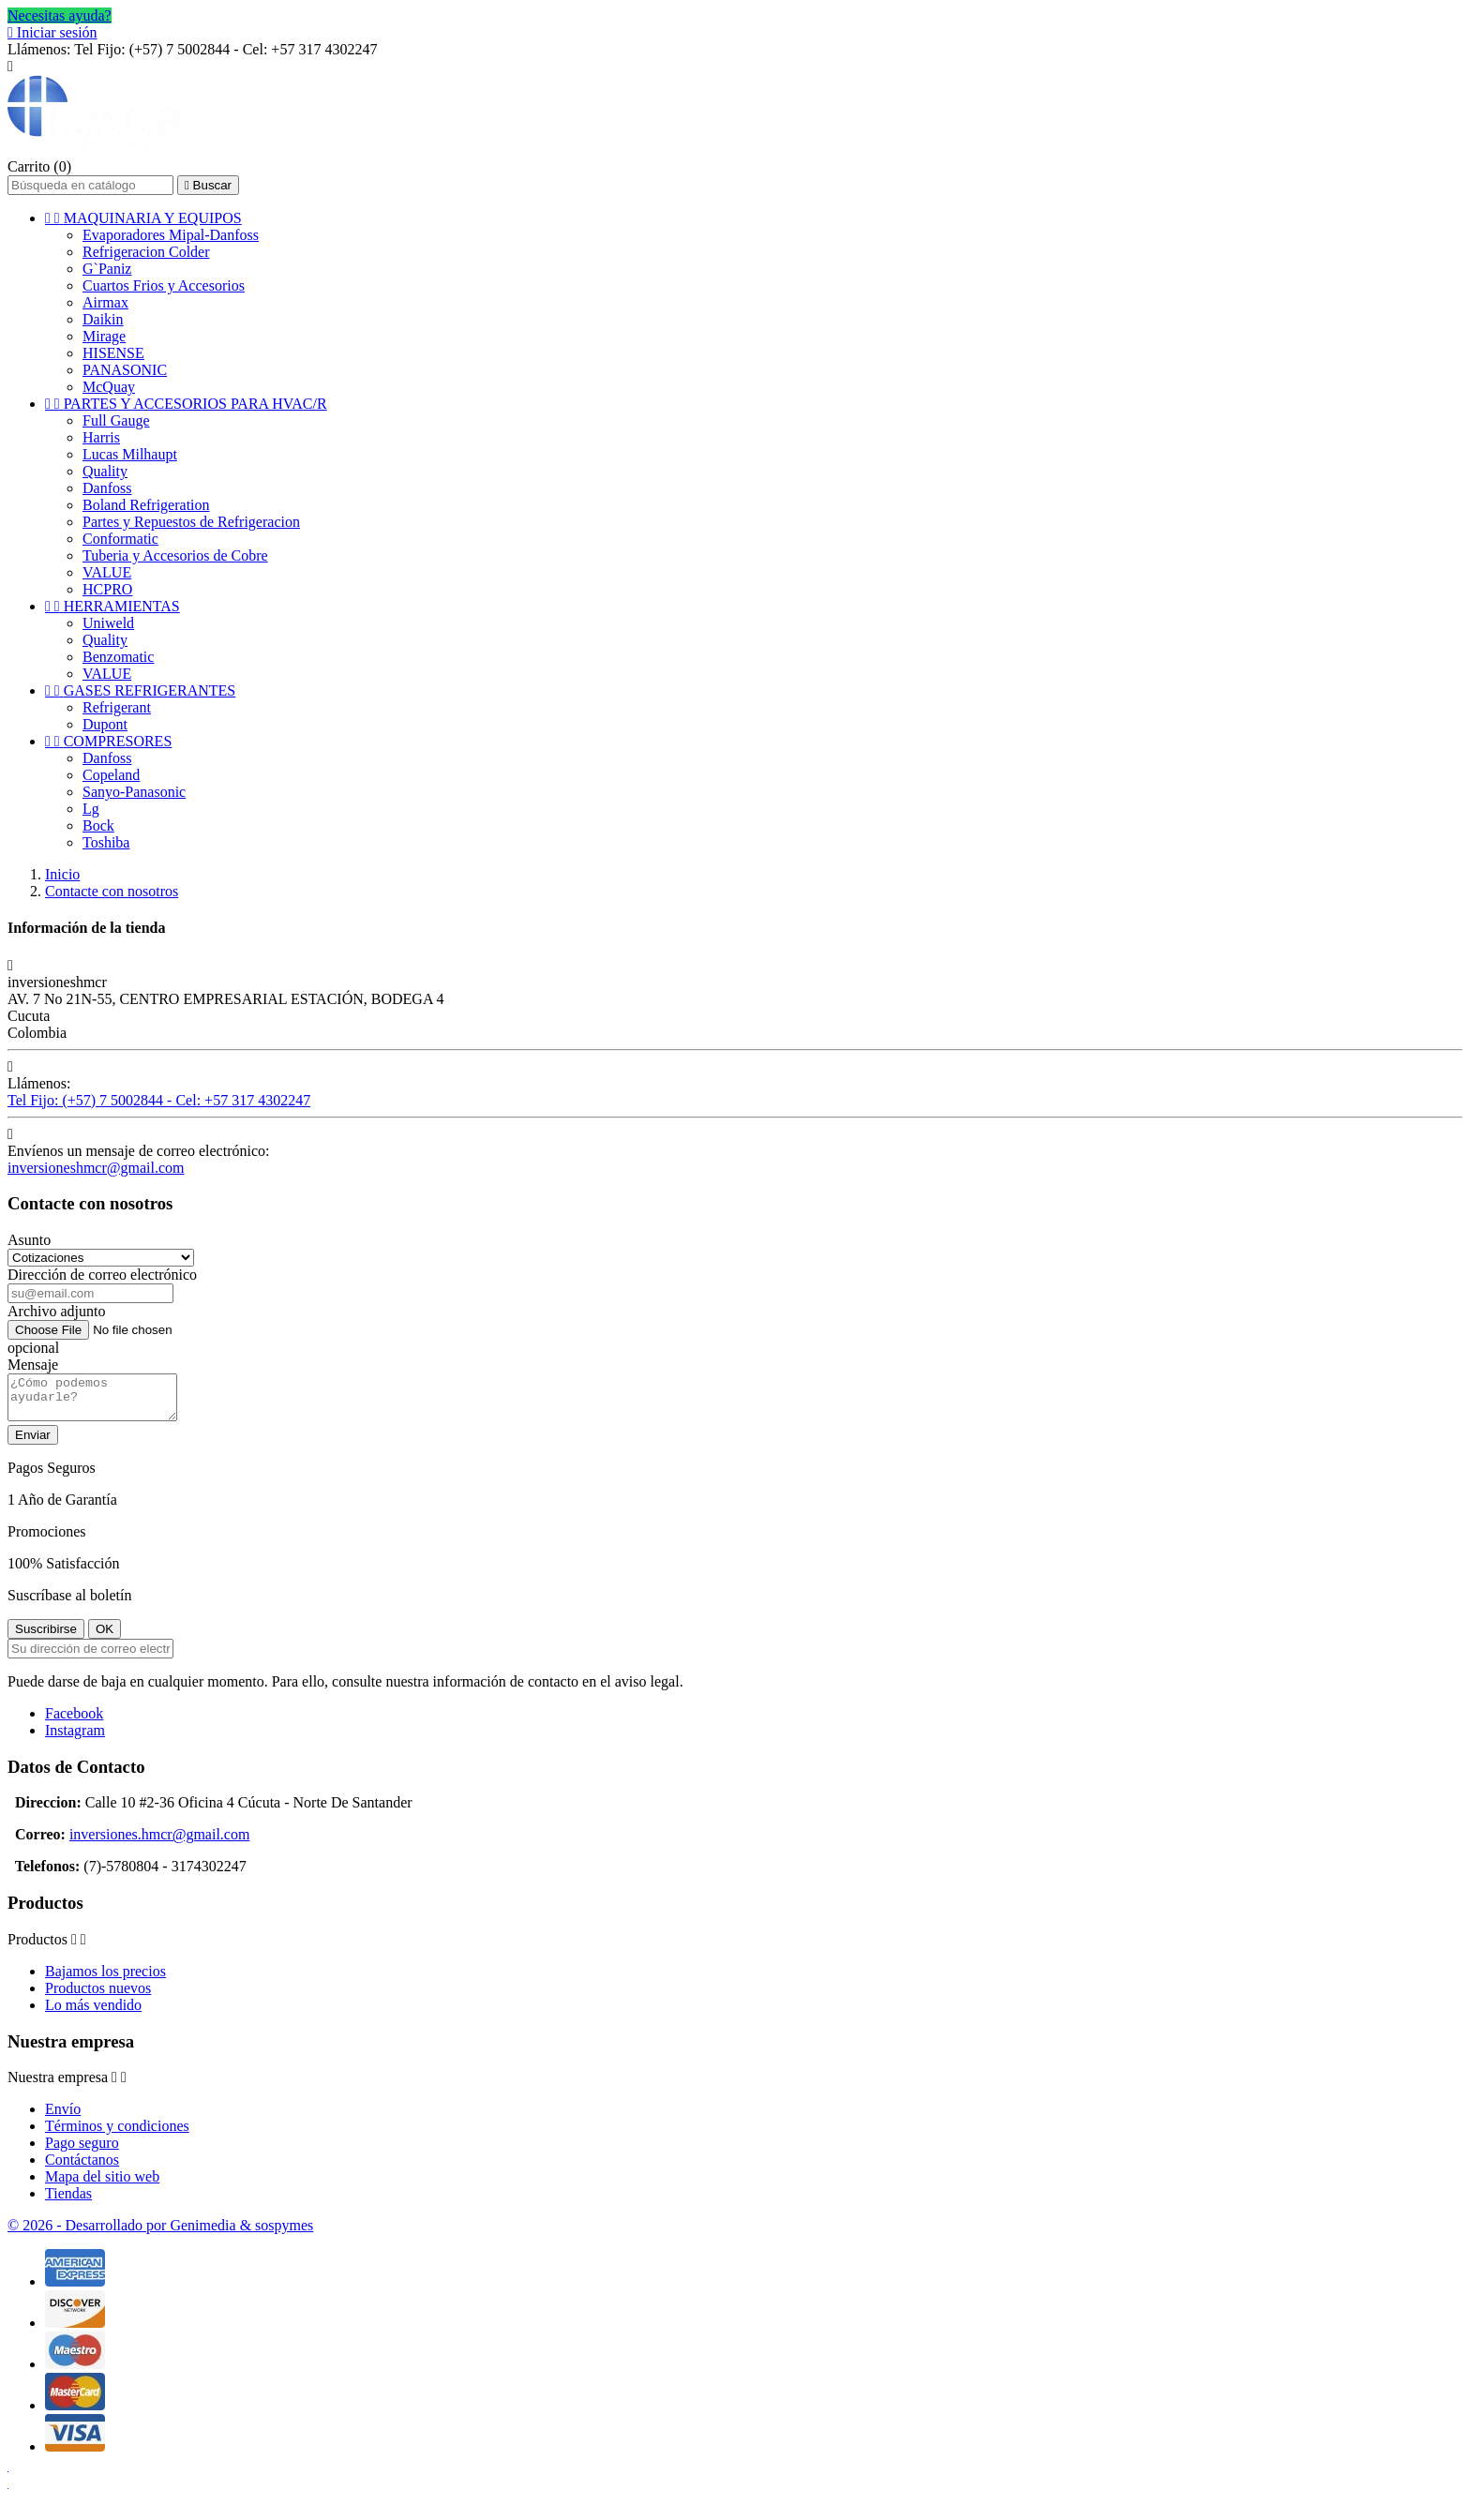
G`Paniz (106, 269)
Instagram (75, 1739)
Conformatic (120, 539)
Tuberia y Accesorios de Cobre (175, 555)
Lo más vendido (93, 2013)
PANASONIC (124, 370)
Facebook (74, 1722)
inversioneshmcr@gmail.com (96, 1168)
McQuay (108, 387)
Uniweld (108, 623)
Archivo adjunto (56, 1311)
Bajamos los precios (105, 1980)
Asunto (29, 1240)
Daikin (103, 319)
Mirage (104, 336)
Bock (98, 825)
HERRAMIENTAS (112, 606)
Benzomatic (118, 657)
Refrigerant (116, 707)
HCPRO (107, 589)
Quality (105, 471)
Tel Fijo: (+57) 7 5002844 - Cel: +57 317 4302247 (159, 1100)
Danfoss (106, 488)
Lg (90, 809)
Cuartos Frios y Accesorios (163, 285)
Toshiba (105, 842)
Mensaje (33, 1364)
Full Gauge (116, 420)
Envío (63, 2117)
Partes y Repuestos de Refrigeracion (191, 522)
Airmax (105, 302)
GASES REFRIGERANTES (140, 690)
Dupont (105, 724)
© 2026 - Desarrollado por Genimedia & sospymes (160, 2234)
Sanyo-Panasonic (134, 792)
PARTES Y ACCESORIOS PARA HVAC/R (186, 404)
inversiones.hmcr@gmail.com (159, 1843)
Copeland (111, 775)
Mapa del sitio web (102, 2185)
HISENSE (113, 353)
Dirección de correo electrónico (102, 1274)
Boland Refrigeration (146, 505)
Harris (101, 437)
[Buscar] (90, 185)
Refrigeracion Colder (146, 252)
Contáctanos (82, 2168)
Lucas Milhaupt (129, 454)
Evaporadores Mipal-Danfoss (170, 235)
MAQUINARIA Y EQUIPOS (143, 218)
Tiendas (68, 2202)
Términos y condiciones (117, 2134)
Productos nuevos (98, 1996)
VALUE (106, 572)
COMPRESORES (108, 741)
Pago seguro (82, 2151)
